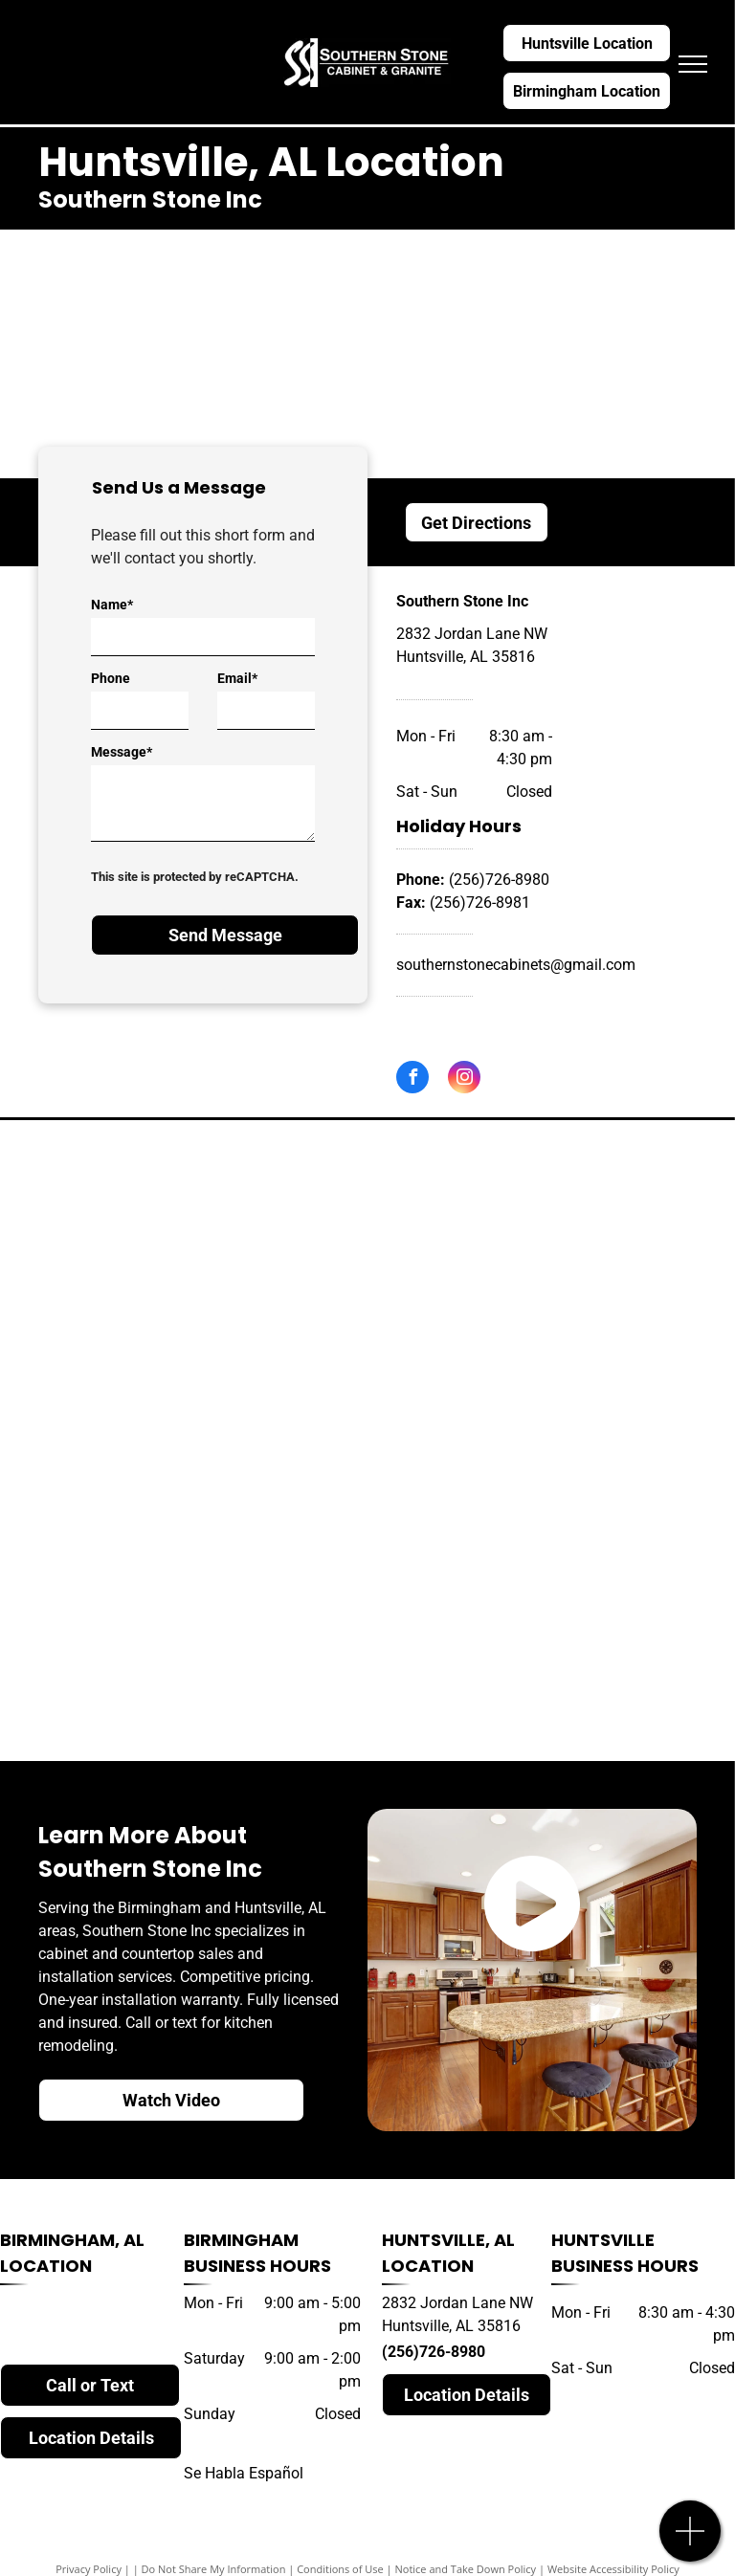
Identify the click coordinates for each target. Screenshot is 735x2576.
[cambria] (188, 1300)
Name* (112, 604)
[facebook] (412, 1079)
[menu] (693, 64)
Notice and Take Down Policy (466, 2569)
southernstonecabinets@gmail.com (515, 965)
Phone (110, 678)
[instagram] (464, 1079)
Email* (237, 678)
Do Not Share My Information (214, 2569)
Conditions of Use (340, 2569)
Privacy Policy (89, 2569)
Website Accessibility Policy (613, 2569)
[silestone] (546, 1320)
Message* (121, 752)
